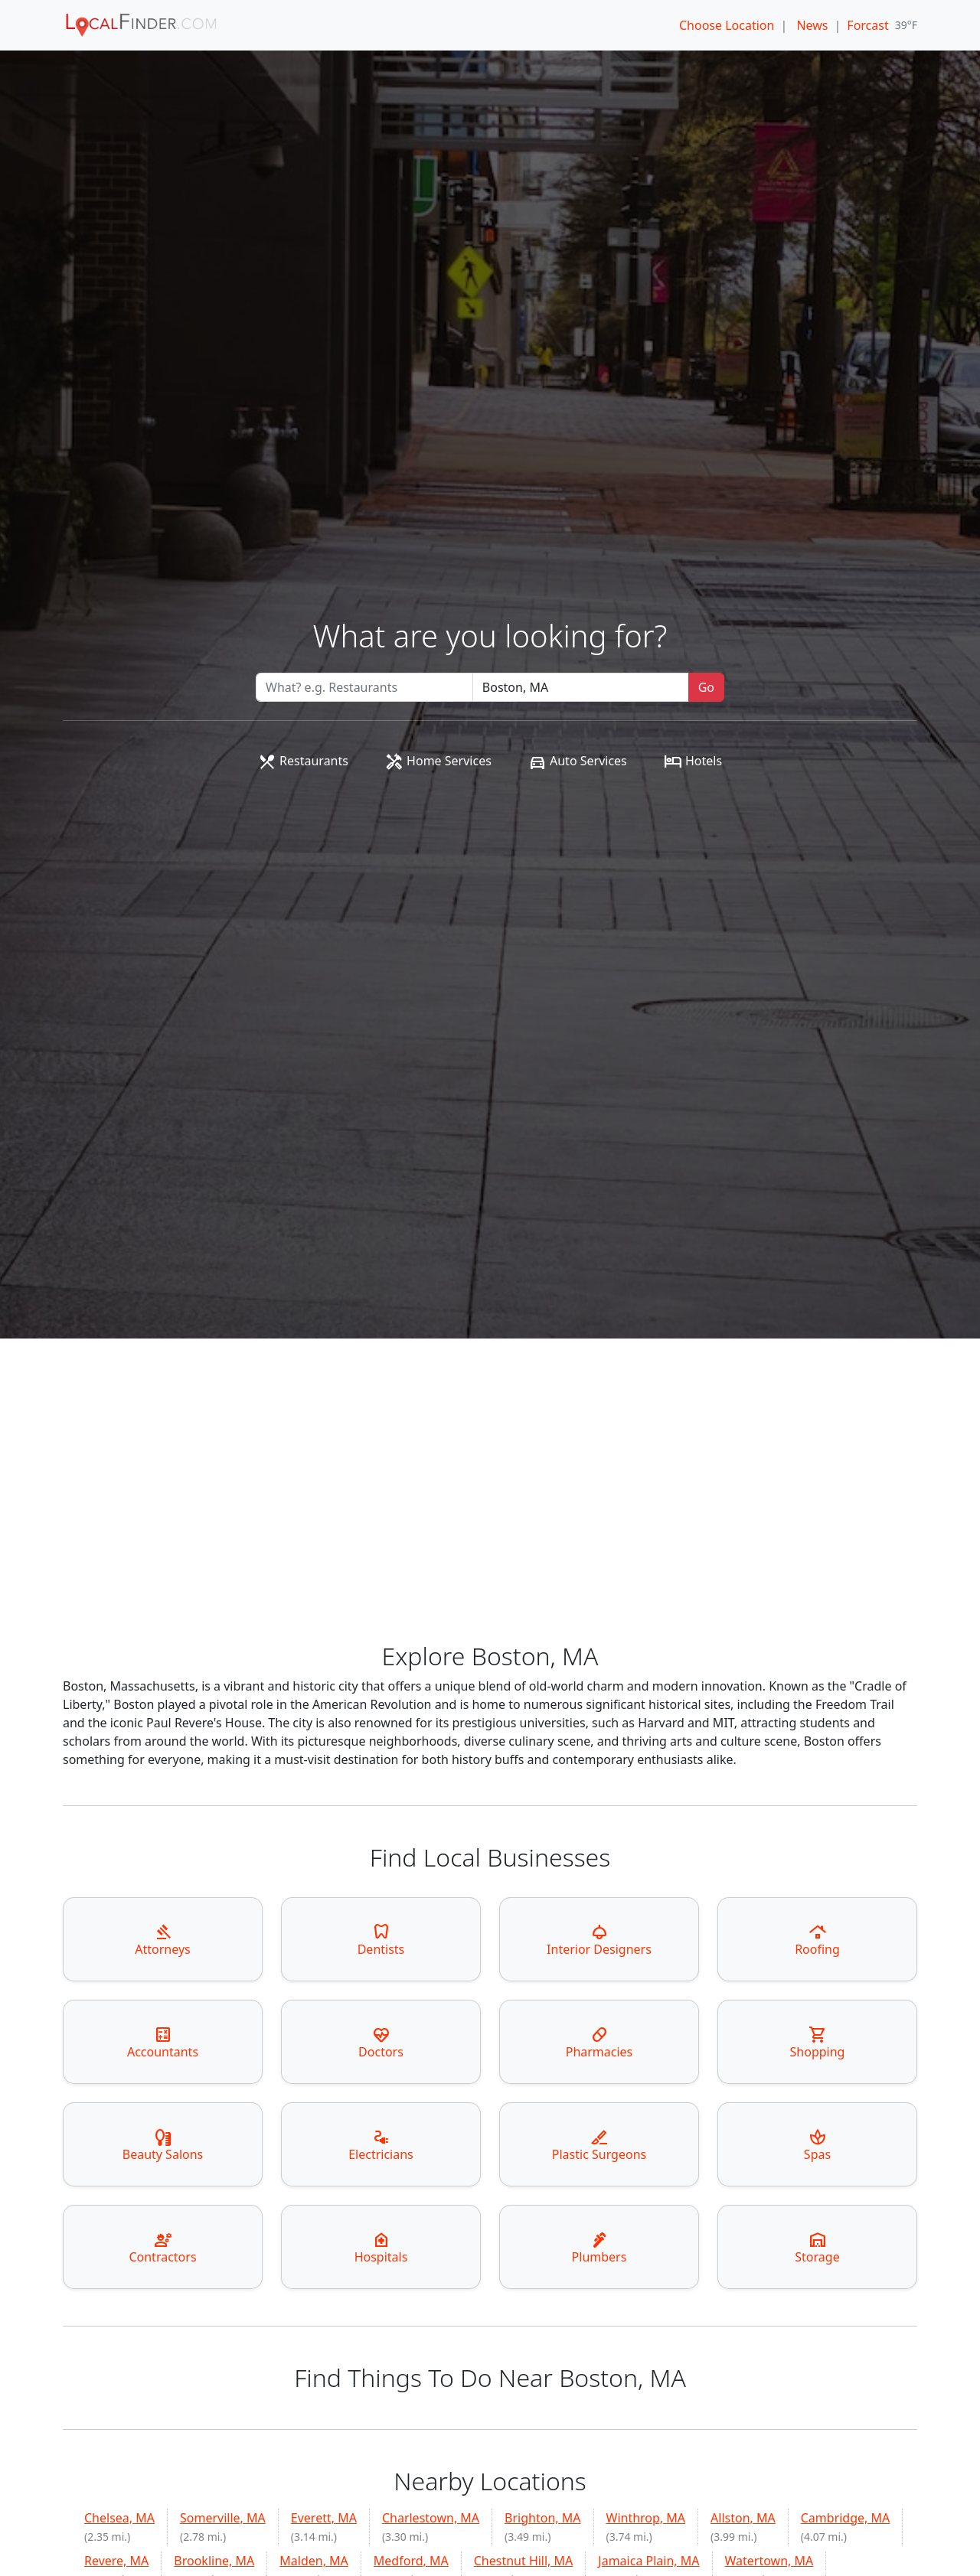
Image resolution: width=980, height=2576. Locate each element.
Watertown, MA (769, 2560)
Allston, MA (743, 2517)
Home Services (438, 761)
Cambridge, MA (845, 2517)
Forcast (867, 25)
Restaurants (303, 761)
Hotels (693, 761)
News (812, 25)
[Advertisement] (490, 1527)
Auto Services (577, 761)
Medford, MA (411, 2560)
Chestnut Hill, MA (523, 2560)
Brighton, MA (542, 2517)
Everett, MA (324, 2517)
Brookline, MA (214, 2560)
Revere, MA (116, 2560)
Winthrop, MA (646, 2517)
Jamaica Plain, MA (648, 2560)
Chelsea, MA (119, 2517)
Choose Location (726, 25)
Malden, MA (313, 2560)
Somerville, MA (223, 2517)
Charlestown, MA (430, 2517)
